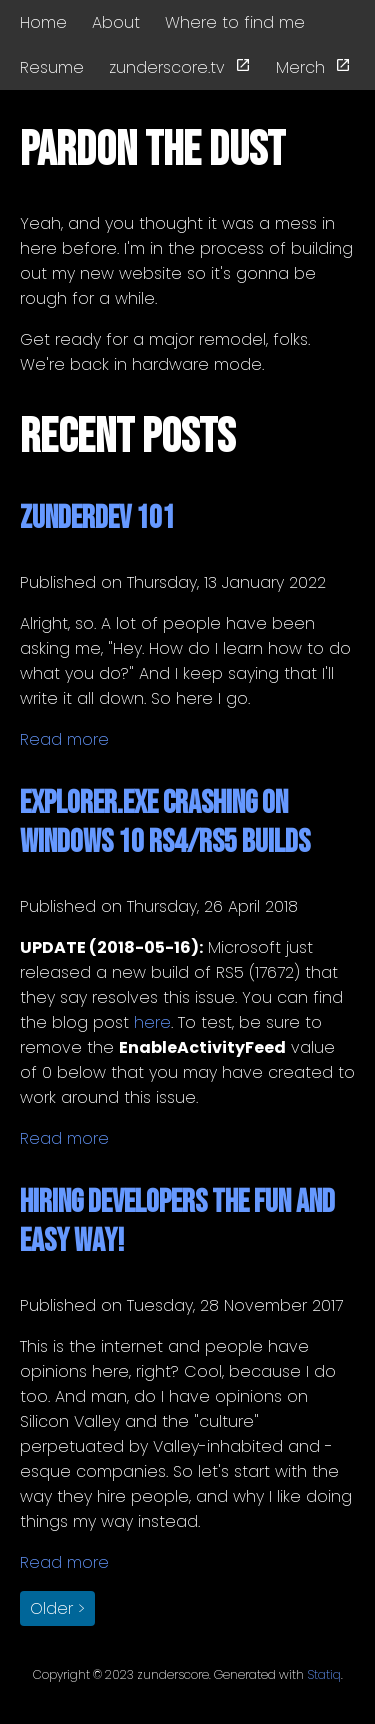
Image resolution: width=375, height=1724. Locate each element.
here (152, 1022)
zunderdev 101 (97, 518)
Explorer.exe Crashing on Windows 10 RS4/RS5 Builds (165, 823)
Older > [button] (57, 1608)
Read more (64, 739)
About (116, 22)
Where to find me (235, 22)
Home (43, 22)
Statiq (324, 1674)
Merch (313, 67)
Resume (52, 67)
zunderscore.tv (180, 67)
